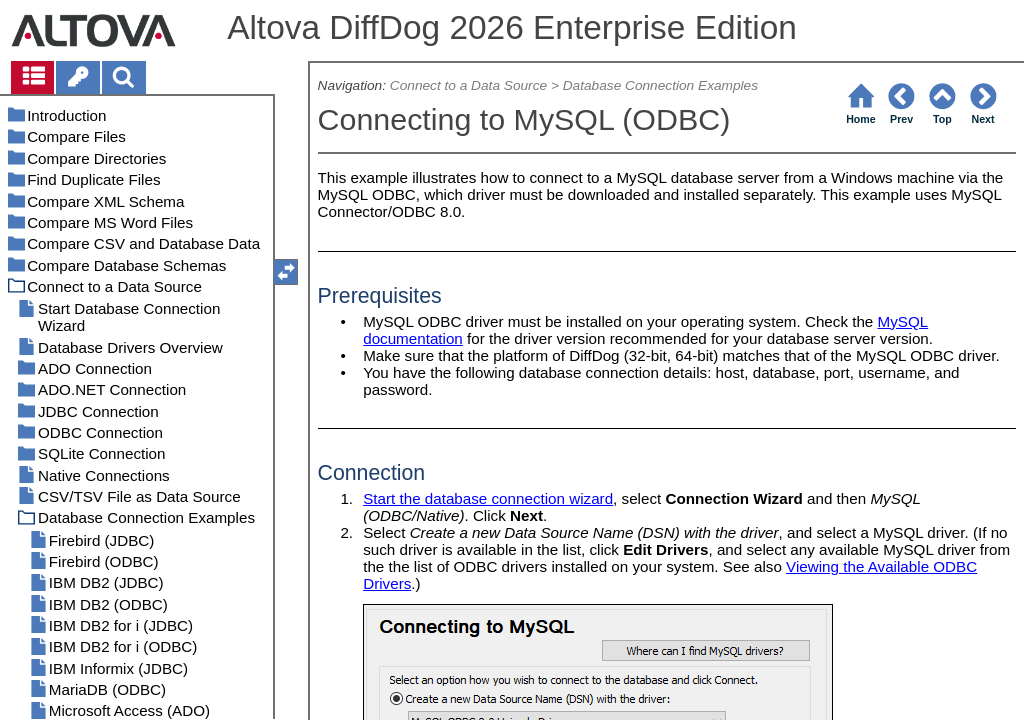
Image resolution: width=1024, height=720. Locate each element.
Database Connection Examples (660, 85)
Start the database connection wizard (488, 498)
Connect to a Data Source (468, 85)
